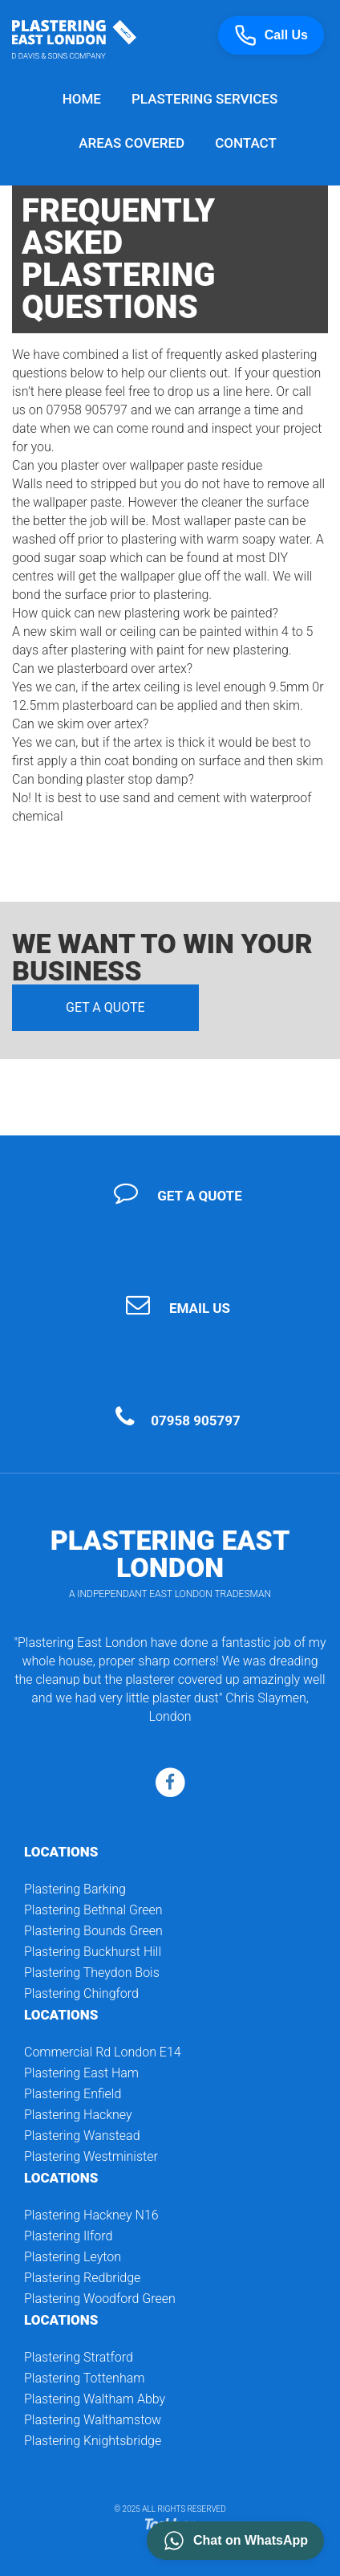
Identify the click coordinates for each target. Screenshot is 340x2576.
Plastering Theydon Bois (92, 1972)
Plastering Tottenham (84, 2378)
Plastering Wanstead (82, 2135)
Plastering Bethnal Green (93, 1910)
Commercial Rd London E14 (102, 2052)
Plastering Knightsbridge (92, 2440)
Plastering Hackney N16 (91, 2215)
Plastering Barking (75, 1889)
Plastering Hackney (78, 2114)
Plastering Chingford (81, 1993)
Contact (246, 143)
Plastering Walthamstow (92, 2419)
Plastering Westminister (91, 2156)
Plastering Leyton (72, 2256)
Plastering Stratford (78, 2357)
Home (82, 99)
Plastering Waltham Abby (94, 2399)
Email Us (199, 1308)
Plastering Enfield (72, 2093)
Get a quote (105, 1007)
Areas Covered (131, 143)
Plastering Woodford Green (100, 2298)
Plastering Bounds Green (93, 1930)
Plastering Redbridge (82, 2277)
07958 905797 (196, 1420)
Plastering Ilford (68, 2236)
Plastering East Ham (81, 2073)
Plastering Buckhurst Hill (92, 1951)
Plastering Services (204, 99)
